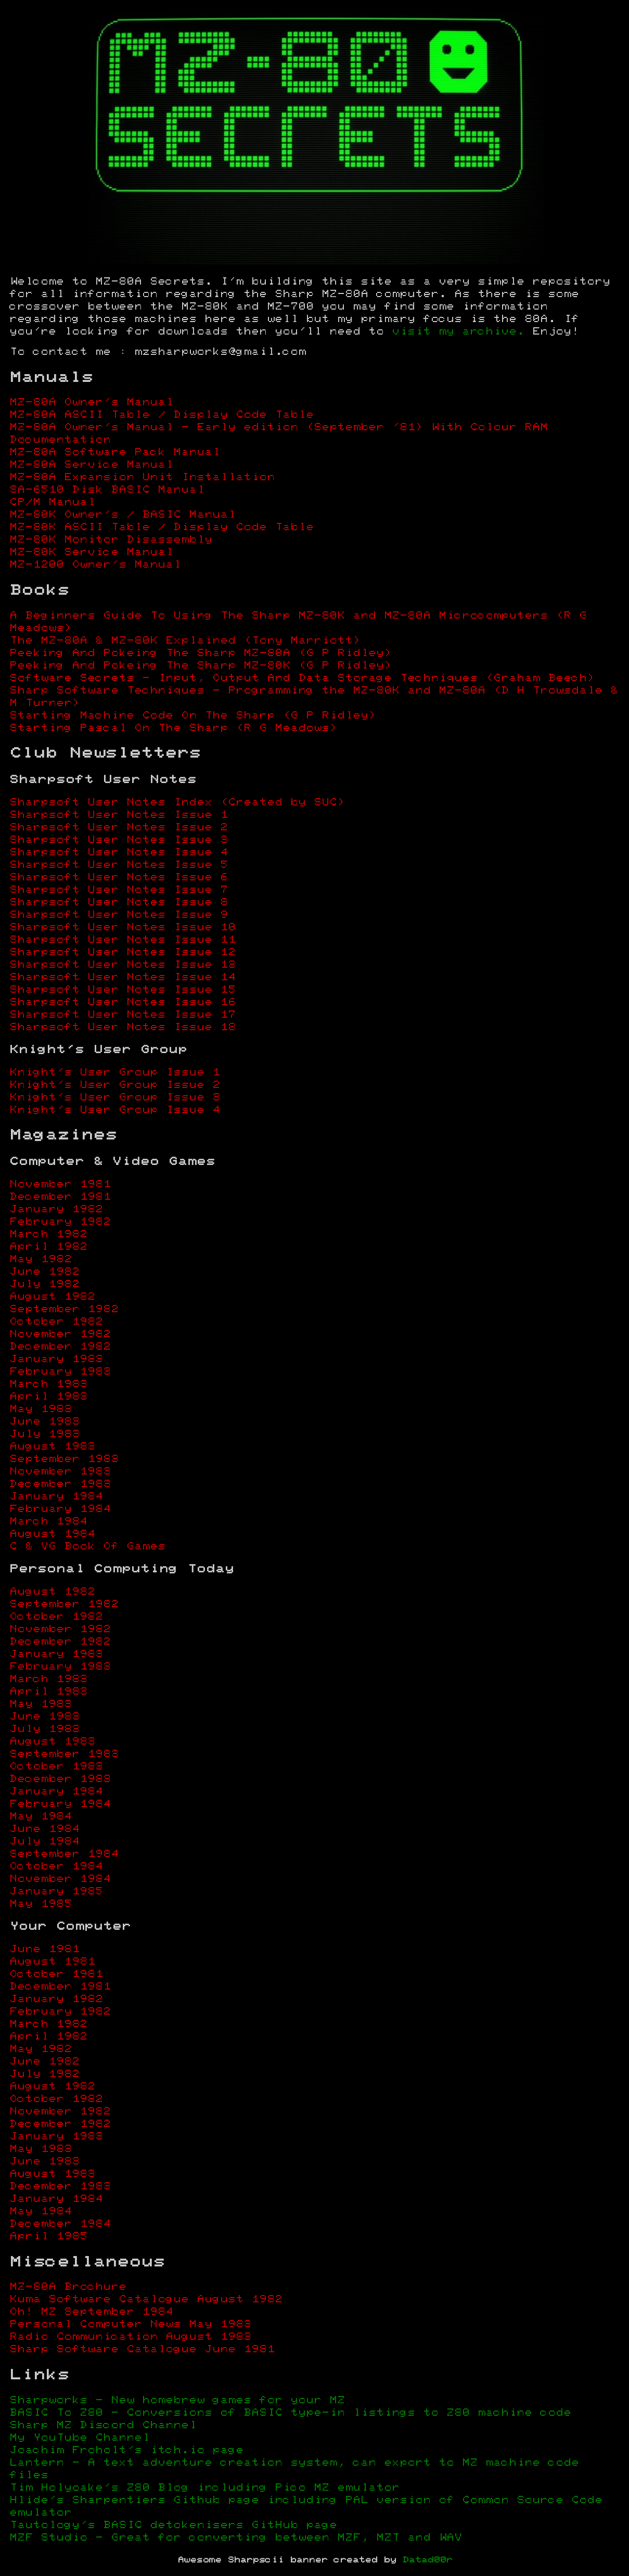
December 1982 (60, 1347)
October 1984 (56, 1866)
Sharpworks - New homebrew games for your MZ (177, 2400)
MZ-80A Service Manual (91, 465)
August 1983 (52, 1447)
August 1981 (52, 1962)
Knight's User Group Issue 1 (114, 1072)
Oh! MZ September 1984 (91, 2312)
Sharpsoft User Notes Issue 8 (118, 902)
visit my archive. (458, 332)
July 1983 (44, 1434)
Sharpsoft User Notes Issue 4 (118, 852)
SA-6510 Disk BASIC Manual (106, 490)
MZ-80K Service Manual (91, 552)
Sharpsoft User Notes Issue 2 (118, 827)
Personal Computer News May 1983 (130, 2324)
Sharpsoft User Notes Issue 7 (118, 890)
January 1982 (56, 1209)
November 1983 (60, 1472)
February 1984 (60, 1509)
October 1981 (56, 1974)
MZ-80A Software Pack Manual (114, 452)
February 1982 (60, 1222)
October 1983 (56, 1767)
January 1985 (56, 1891)
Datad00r (427, 2560)
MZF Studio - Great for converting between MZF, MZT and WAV (235, 2538)
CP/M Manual (52, 502)
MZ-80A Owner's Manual (91, 402)
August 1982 (52, 1297)
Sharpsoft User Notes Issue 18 (122, 1027)
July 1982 (44, 1284)
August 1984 (52, 1534)
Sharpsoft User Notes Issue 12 (122, 952)
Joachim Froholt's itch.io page (126, 2450)
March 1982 (48, 1234)
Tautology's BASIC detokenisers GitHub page (173, 2525)
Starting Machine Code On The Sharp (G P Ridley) (192, 716)
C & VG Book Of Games (87, 1546)
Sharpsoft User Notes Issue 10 (122, 927)
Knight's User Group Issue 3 (114, 1097)
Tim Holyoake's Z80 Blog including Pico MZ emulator (204, 2488)
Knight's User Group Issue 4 (114, 1110)
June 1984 (44, 1829)
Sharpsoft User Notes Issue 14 (122, 977)
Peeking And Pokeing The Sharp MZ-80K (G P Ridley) (200, 666)
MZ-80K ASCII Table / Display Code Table (161, 527)
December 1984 (60, 2224)
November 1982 (60, 1334)
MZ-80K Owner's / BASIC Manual (122, 515)
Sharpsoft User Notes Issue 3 (118, 840)
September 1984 (64, 1854)
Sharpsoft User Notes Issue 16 (122, 1002)
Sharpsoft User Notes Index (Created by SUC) (177, 802)
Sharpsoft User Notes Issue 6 (118, 877)
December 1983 (60, 1484)
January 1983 (56, 1359)
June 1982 (44, 1272)
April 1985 (48, 2236)
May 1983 (40, 1409)
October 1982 (56, 1322)
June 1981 (44, 1949)
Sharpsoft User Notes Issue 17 (122, 1015)
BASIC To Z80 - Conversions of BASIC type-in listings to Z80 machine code (290, 2413)
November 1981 (60, 1184)
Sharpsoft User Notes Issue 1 (118, 815)
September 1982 (64, 1309)
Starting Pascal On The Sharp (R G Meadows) (173, 728)
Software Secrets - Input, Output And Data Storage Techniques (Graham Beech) (302, 678)
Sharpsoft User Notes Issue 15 (122, 990)
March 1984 (48, 1522)
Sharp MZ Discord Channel (103, 2425)
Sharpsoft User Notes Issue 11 (122, 940)
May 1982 (40, 1259)
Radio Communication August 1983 (130, 2337)
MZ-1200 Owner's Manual (95, 565)
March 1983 (48, 1384)
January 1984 (56, 1497)
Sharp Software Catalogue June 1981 (142, 2349)
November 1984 (60, 1879)
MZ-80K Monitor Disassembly (110, 540)
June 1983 (44, 1422)
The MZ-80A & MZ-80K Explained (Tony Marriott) (185, 641)
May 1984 (40, 1817)
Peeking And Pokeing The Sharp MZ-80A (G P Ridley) (200, 653)
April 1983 (48, 1397)
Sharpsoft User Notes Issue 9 (118, 915)
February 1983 (60, 1372)
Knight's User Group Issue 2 (114, 1085)
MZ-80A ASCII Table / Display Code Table (161, 415)
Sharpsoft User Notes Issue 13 (122, 965)
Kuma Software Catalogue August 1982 (146, 2299)
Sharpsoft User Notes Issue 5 (118, 865)
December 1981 (60, 1197)
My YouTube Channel (79, 2438)
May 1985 (40, 1904)
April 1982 (48, 1247)
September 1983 (64, 1459)
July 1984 (44, 1842)
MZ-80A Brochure (67, 2287)
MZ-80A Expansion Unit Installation (142, 477)
